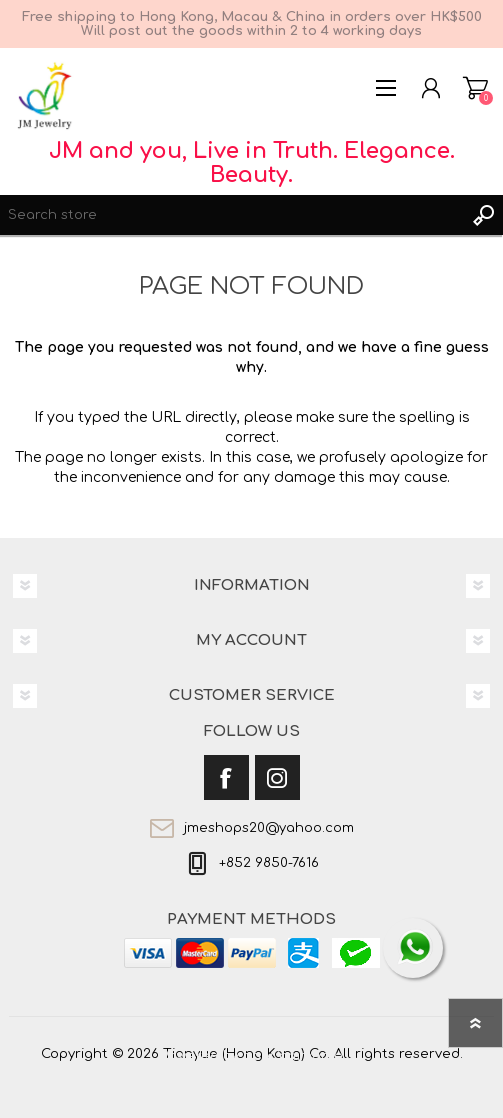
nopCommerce (293, 1056)
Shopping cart (475, 88)
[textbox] (231, 215)
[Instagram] (277, 777)
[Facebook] (226, 777)
